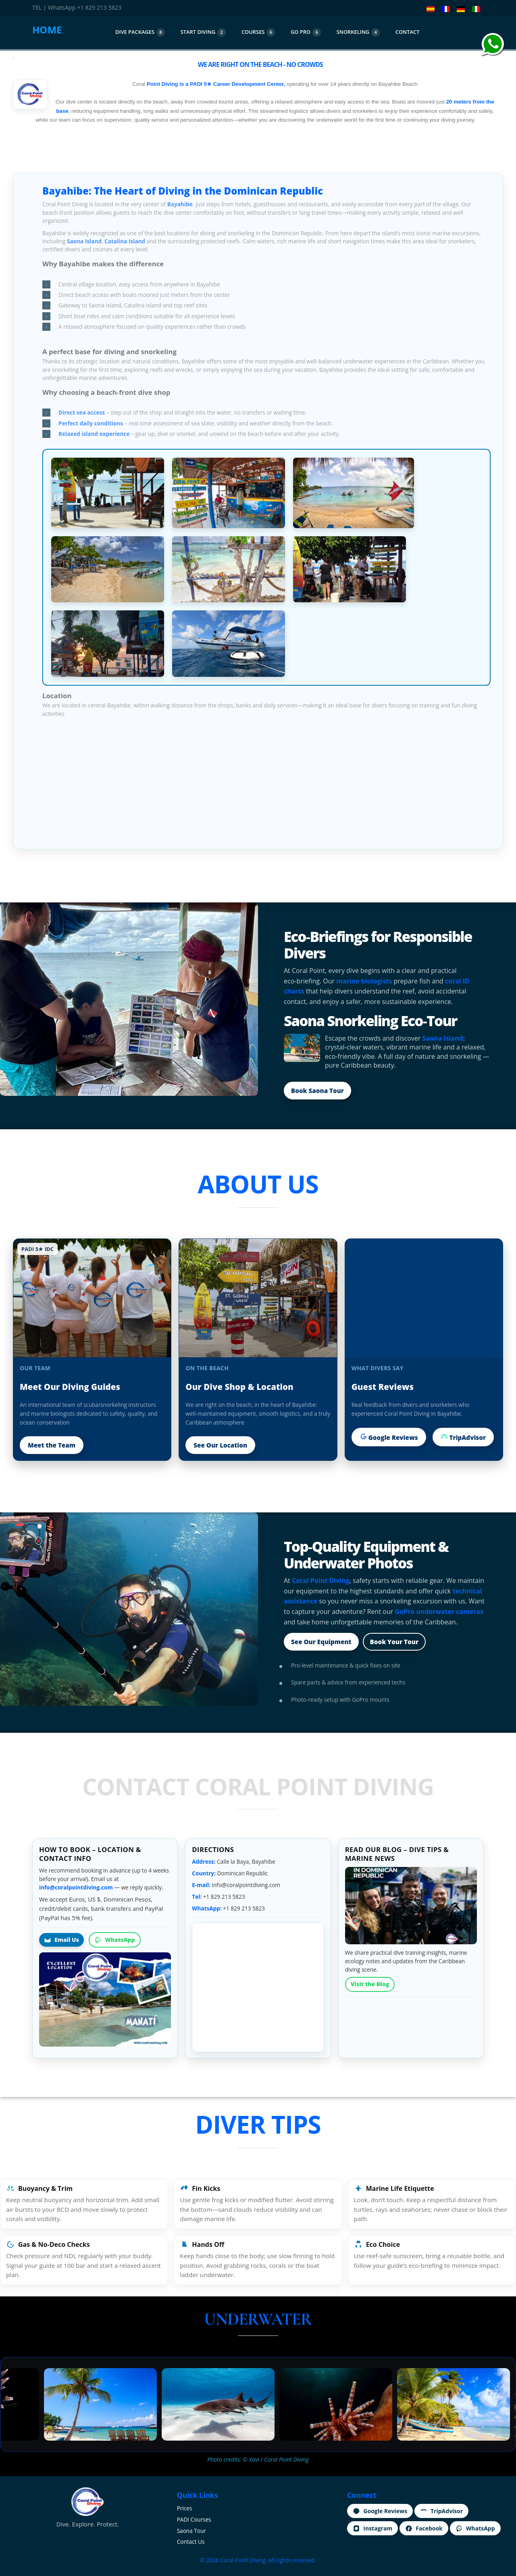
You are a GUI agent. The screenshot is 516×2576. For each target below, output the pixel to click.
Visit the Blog (370, 1984)
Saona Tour (191, 2531)
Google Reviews (389, 1437)
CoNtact (407, 31)
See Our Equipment (321, 1642)
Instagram (372, 2528)
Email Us (61, 1939)
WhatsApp (114, 1939)
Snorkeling (358, 32)
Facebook (424, 2528)
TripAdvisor (463, 1437)
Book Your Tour (394, 1642)
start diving (203, 32)
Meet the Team (51, 1445)
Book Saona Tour (317, 1091)
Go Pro (306, 32)
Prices (184, 2508)
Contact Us (191, 2541)
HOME (47, 29)
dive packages (140, 32)
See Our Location (220, 1445)
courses (258, 32)
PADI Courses (194, 2519)
